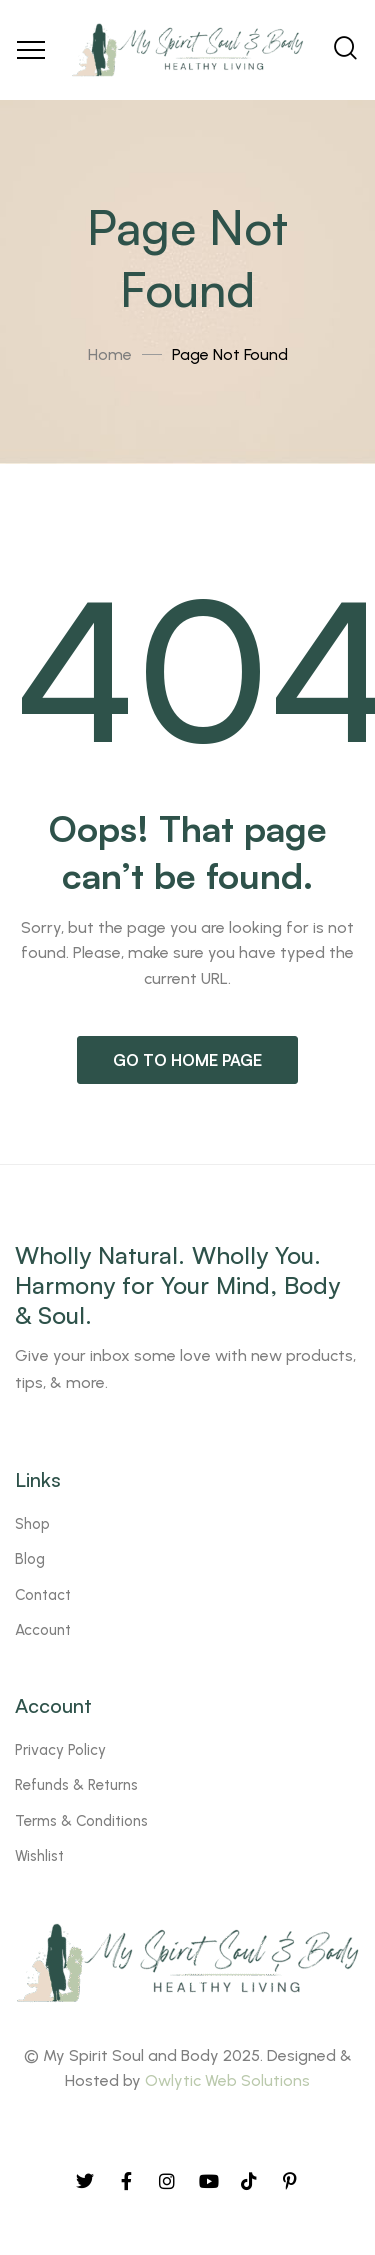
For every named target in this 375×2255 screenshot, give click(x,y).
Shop (32, 1524)
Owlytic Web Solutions (227, 2080)
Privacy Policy (60, 1750)
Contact (43, 1595)
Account (43, 1630)
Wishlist (39, 1856)
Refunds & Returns (76, 1785)
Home (110, 354)
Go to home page (187, 1060)
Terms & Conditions (81, 1821)
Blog (30, 1559)
